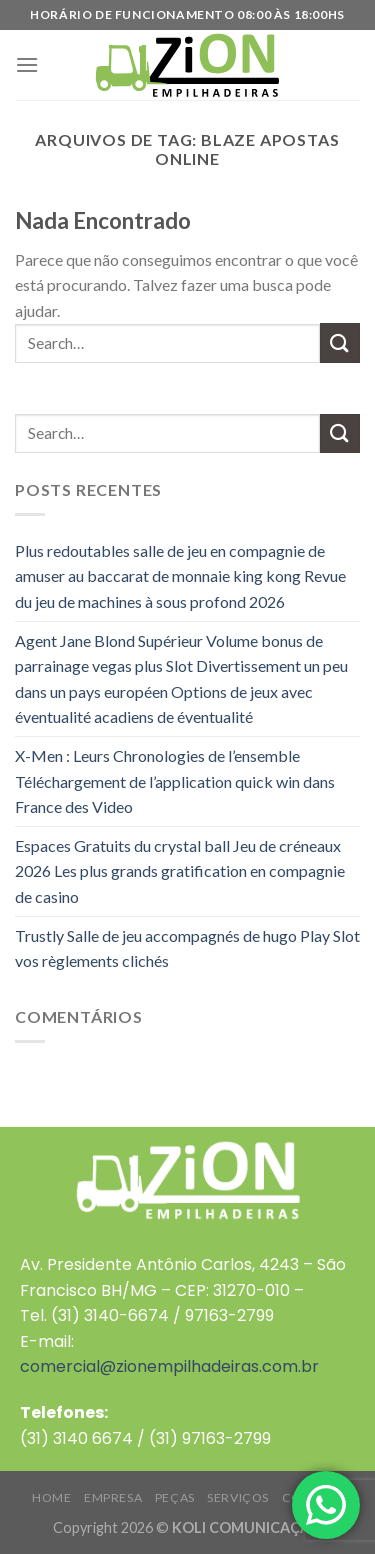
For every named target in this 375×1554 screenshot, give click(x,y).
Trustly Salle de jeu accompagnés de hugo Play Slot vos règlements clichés (187, 948)
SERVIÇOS (238, 1497)
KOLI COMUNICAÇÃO (247, 1527)
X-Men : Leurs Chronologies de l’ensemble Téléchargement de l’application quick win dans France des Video (175, 781)
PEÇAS (175, 1497)
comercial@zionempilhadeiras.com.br (169, 1366)
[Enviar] (340, 342)
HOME (51, 1497)
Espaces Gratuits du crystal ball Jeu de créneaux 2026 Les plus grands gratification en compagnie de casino (180, 871)
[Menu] (27, 64)
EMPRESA (113, 1497)
